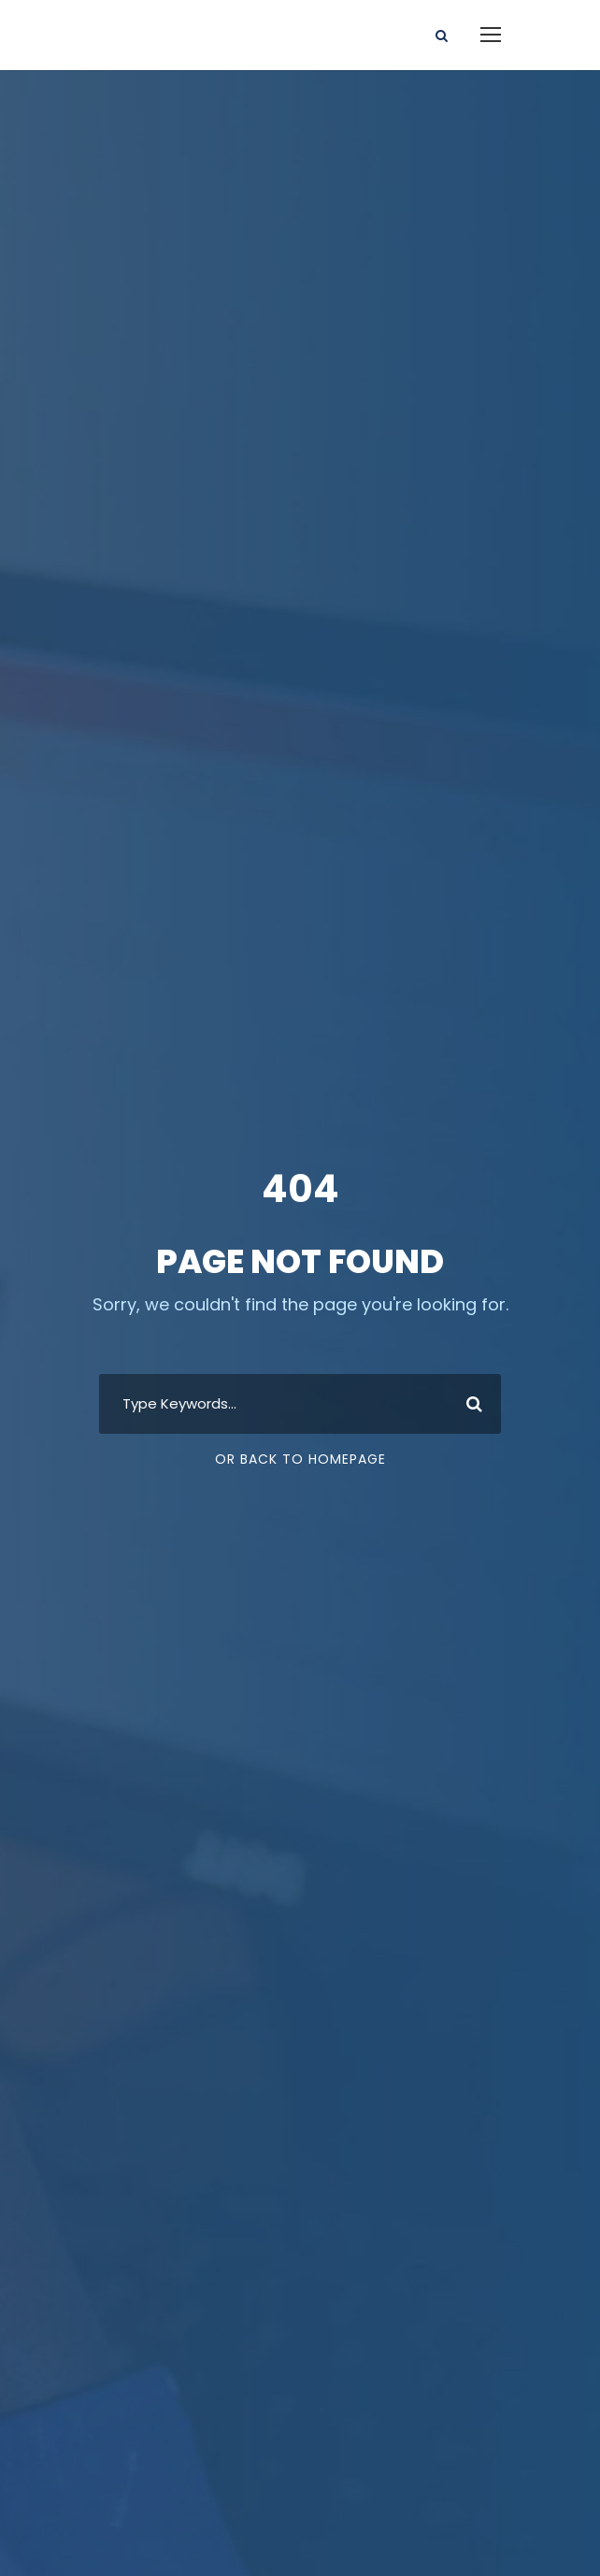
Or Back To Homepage (300, 1459)
